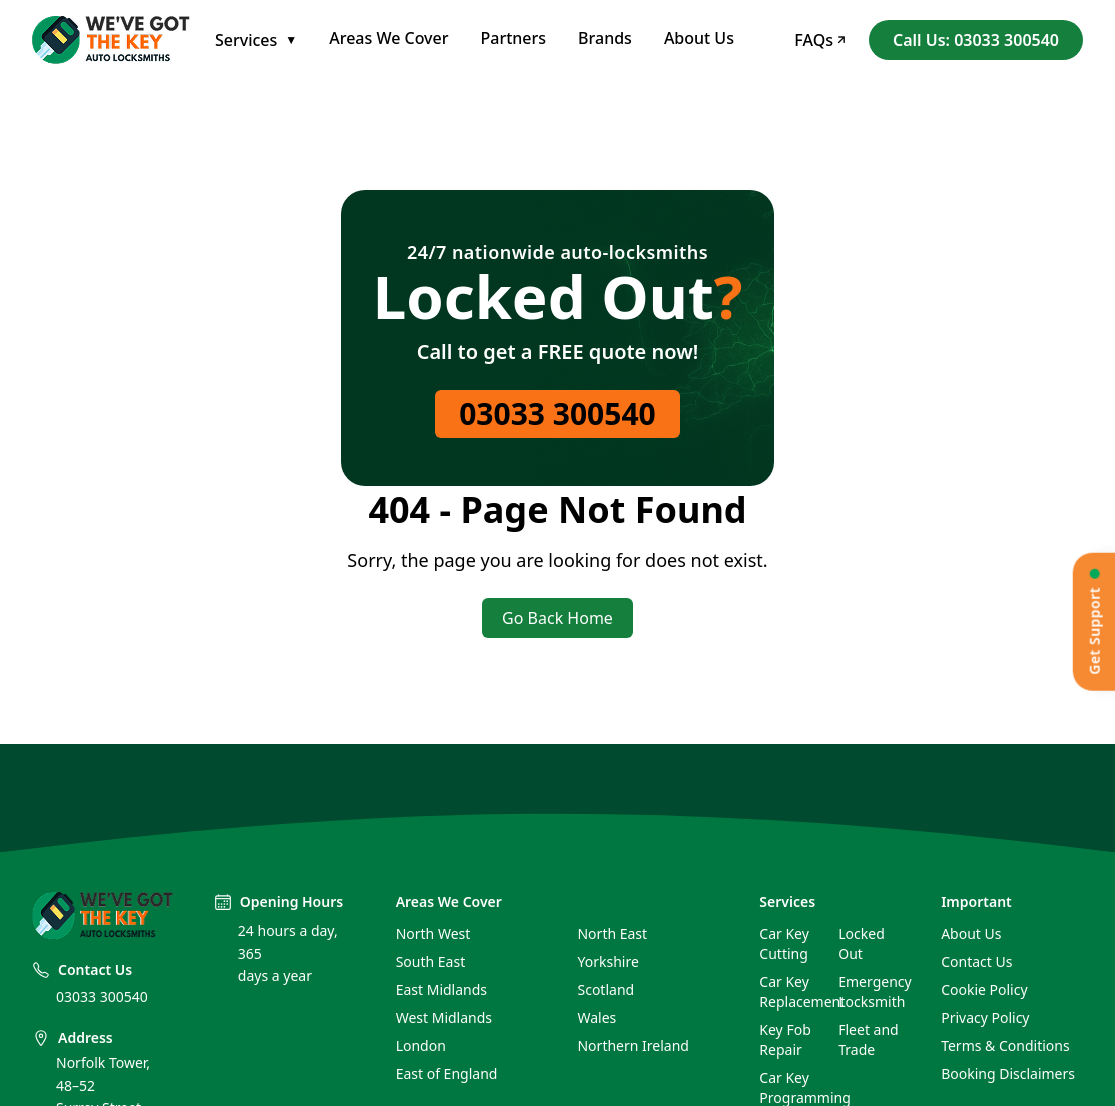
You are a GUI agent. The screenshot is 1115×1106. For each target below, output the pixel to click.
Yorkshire (607, 961)
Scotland (605, 989)
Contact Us (976, 961)
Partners (514, 38)
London (421, 1045)
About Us (699, 38)
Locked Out (861, 943)
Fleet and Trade (868, 1039)
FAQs (819, 40)
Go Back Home (557, 618)
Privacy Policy (985, 1017)
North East (612, 933)
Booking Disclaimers (1008, 1073)
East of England (447, 1073)
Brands (605, 38)
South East (431, 961)
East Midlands (441, 989)
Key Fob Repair (784, 1039)
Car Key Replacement (790, 991)
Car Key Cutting (784, 943)
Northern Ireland (632, 1045)
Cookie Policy (984, 989)
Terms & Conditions (1005, 1045)
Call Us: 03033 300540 (976, 40)
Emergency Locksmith (869, 991)
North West (433, 933)
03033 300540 (557, 413)
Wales (596, 1017)
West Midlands (444, 1017)
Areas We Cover (388, 38)
